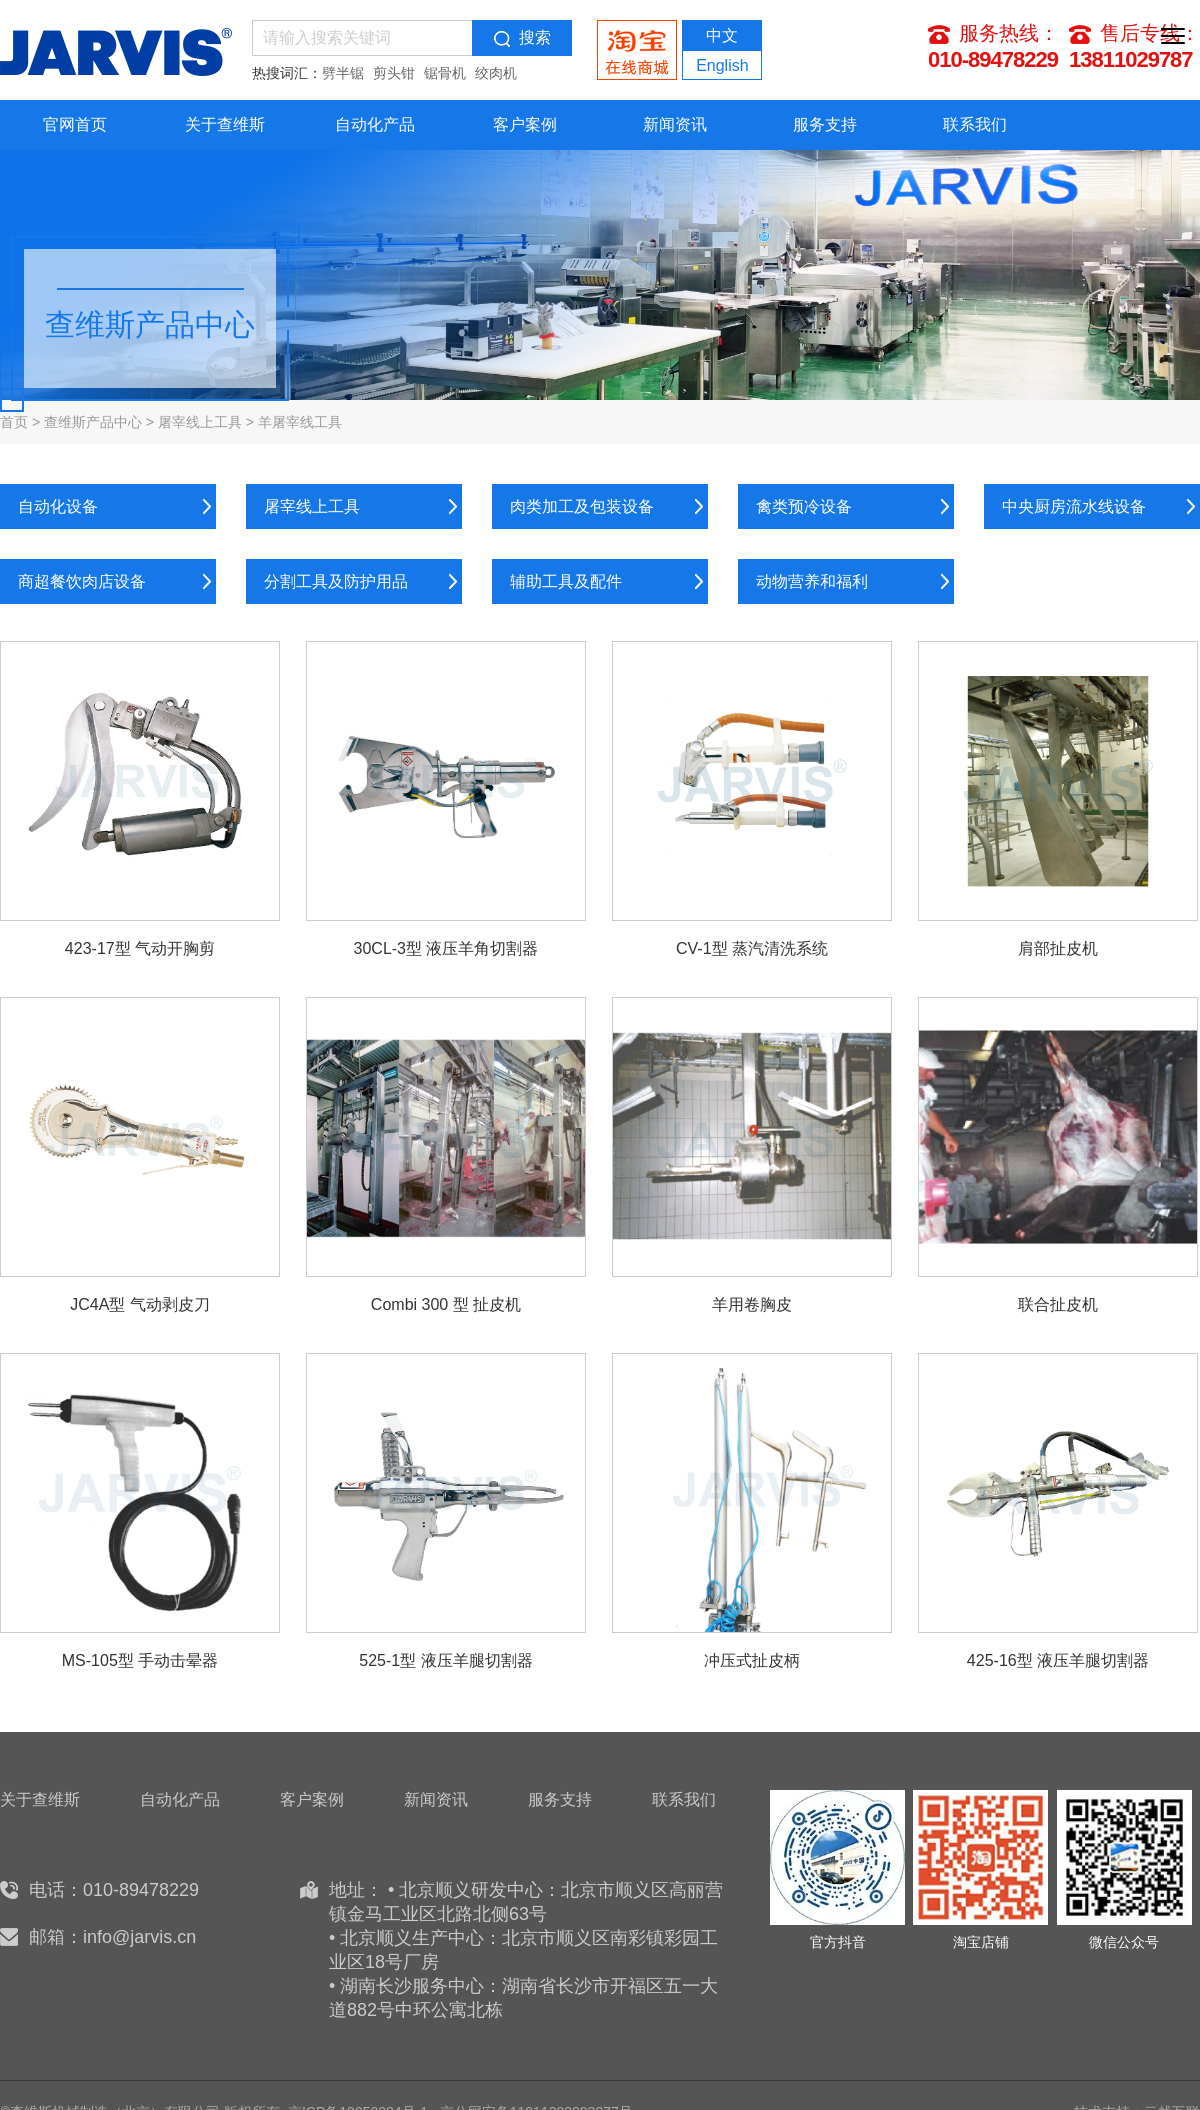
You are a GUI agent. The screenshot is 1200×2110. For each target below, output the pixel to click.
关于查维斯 (225, 124)
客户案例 (525, 124)
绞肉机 (496, 73)
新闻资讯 (675, 124)
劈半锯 (343, 73)
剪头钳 (394, 73)
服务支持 (825, 124)
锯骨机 (445, 73)
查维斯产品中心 (93, 422)
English (722, 65)
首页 (14, 422)
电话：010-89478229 (114, 1890)
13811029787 (1131, 59)
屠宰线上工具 (200, 422)
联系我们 (975, 124)
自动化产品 (375, 124)
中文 (722, 35)
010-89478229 (993, 59)
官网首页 (75, 124)
